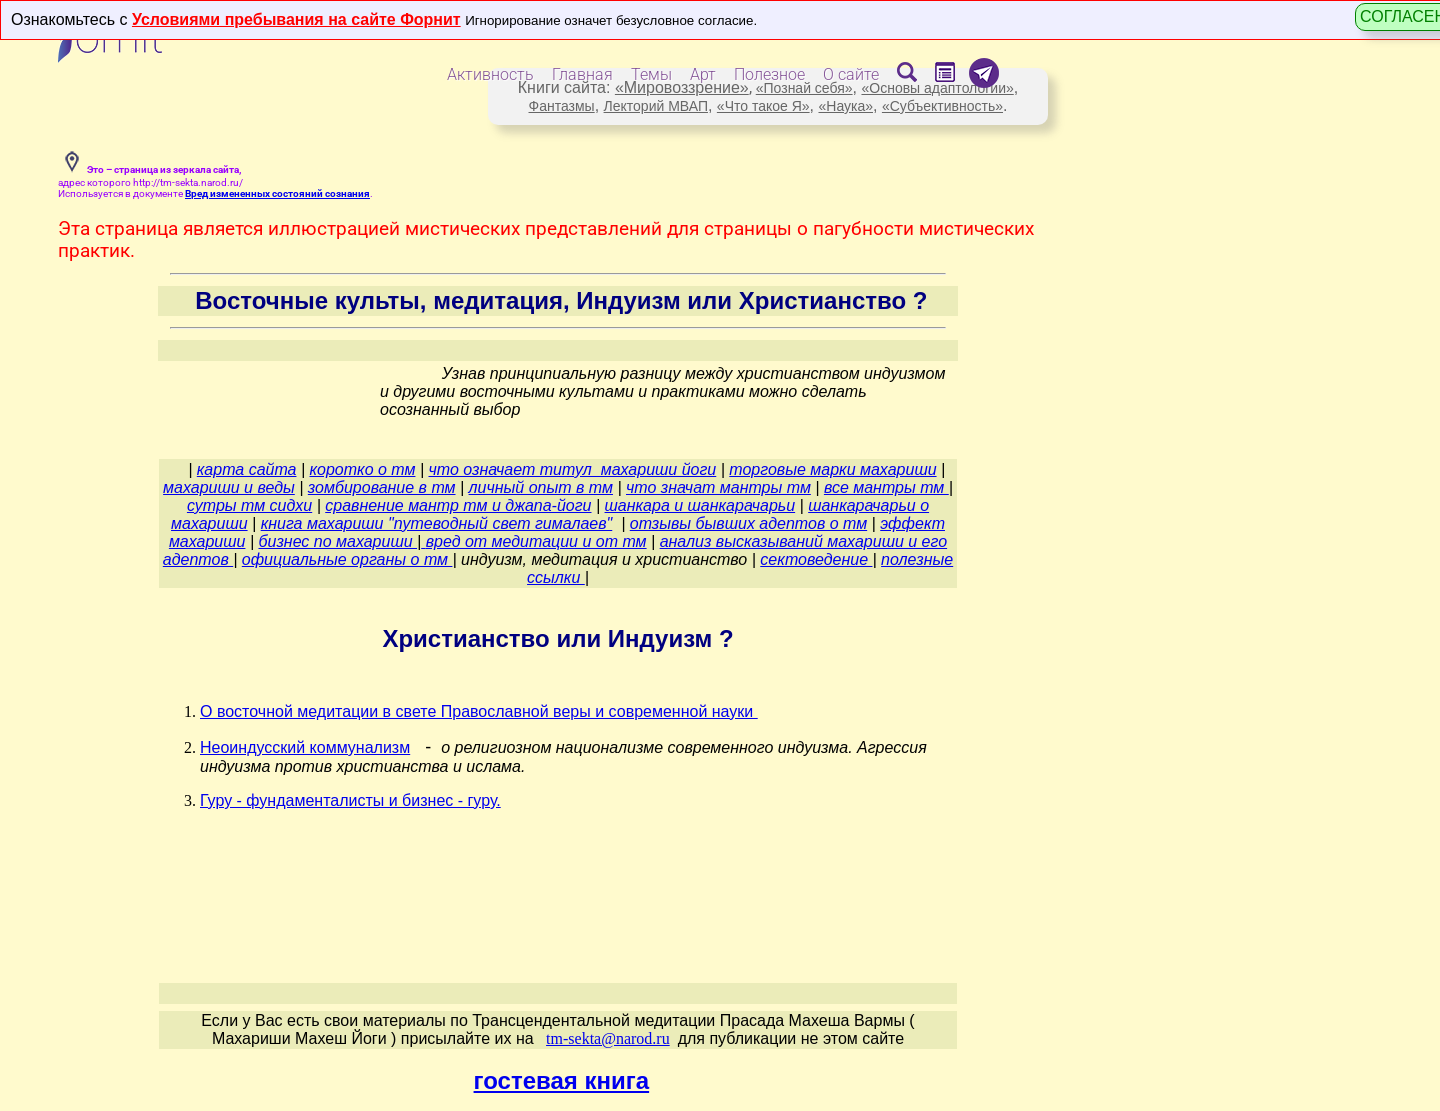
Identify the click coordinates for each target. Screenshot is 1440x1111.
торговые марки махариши (832, 469)
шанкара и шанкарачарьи (700, 505)
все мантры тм (886, 487)
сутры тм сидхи (249, 505)
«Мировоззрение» (682, 87)
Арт (703, 74)
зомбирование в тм (382, 487)
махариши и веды (229, 487)
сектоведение (816, 559)
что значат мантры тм (718, 487)
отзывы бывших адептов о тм (748, 523)
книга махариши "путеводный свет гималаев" (437, 523)
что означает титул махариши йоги (573, 469)
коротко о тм (363, 469)
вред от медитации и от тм (536, 541)
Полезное (769, 74)
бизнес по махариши (337, 541)
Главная (582, 74)
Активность (490, 74)
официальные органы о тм (347, 559)
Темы (651, 74)
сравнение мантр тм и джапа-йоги (458, 505)
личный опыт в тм (541, 487)
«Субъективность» (942, 106)
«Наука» (845, 106)
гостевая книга (562, 1080)
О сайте (851, 74)
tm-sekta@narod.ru (608, 1038)
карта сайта (247, 469)
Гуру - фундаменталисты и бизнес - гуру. (350, 800)
